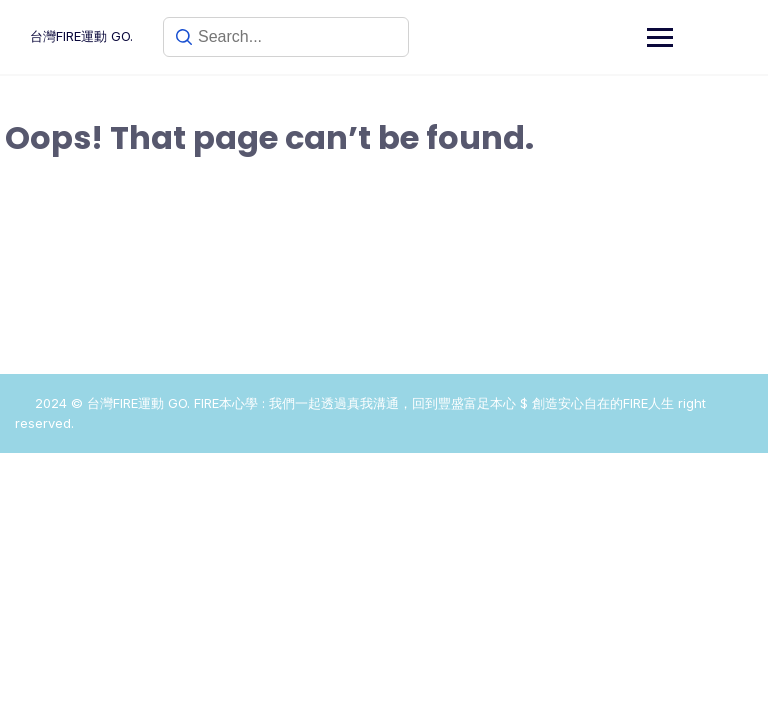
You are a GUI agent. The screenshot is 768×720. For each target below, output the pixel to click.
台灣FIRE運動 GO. (81, 36)
